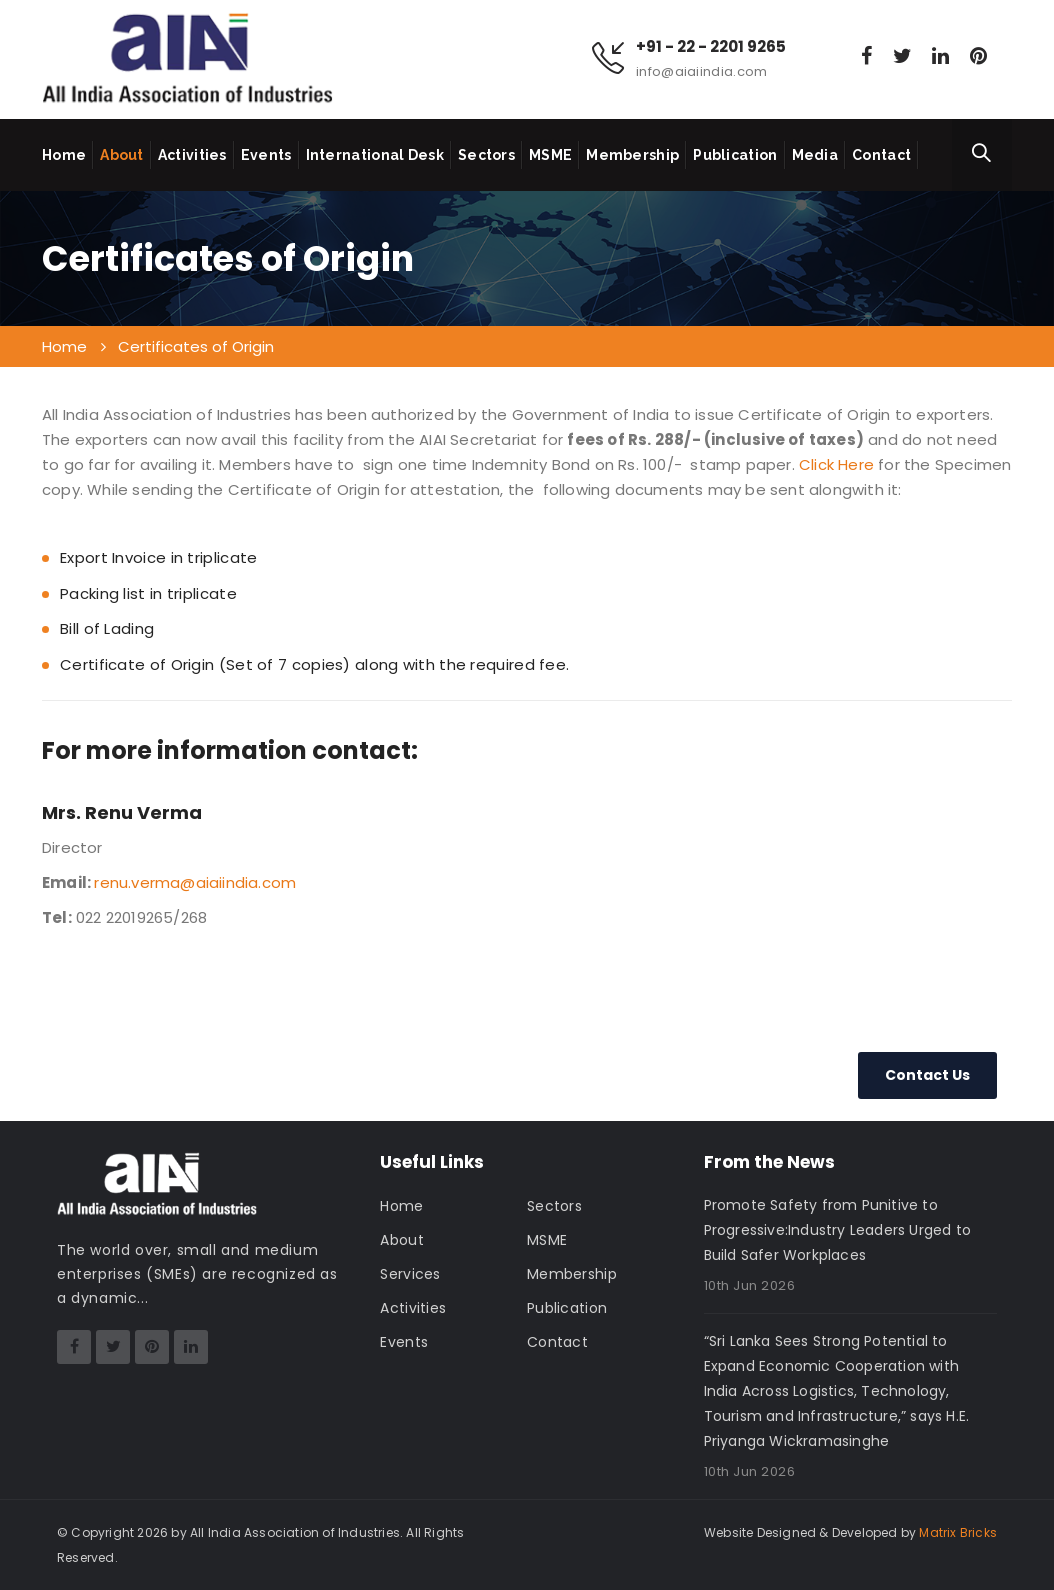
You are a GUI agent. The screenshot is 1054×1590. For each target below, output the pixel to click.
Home (64, 155)
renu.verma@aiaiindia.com (195, 882)
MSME (550, 155)
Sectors (486, 155)
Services (410, 1274)
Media (815, 155)
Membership (632, 155)
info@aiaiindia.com (701, 71)
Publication (735, 155)
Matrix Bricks (958, 1532)
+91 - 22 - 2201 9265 (711, 47)
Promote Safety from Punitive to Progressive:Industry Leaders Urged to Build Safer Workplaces (837, 1230)
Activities (192, 155)
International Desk (375, 155)
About (122, 155)
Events (266, 155)
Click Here (836, 464)
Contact (881, 155)
